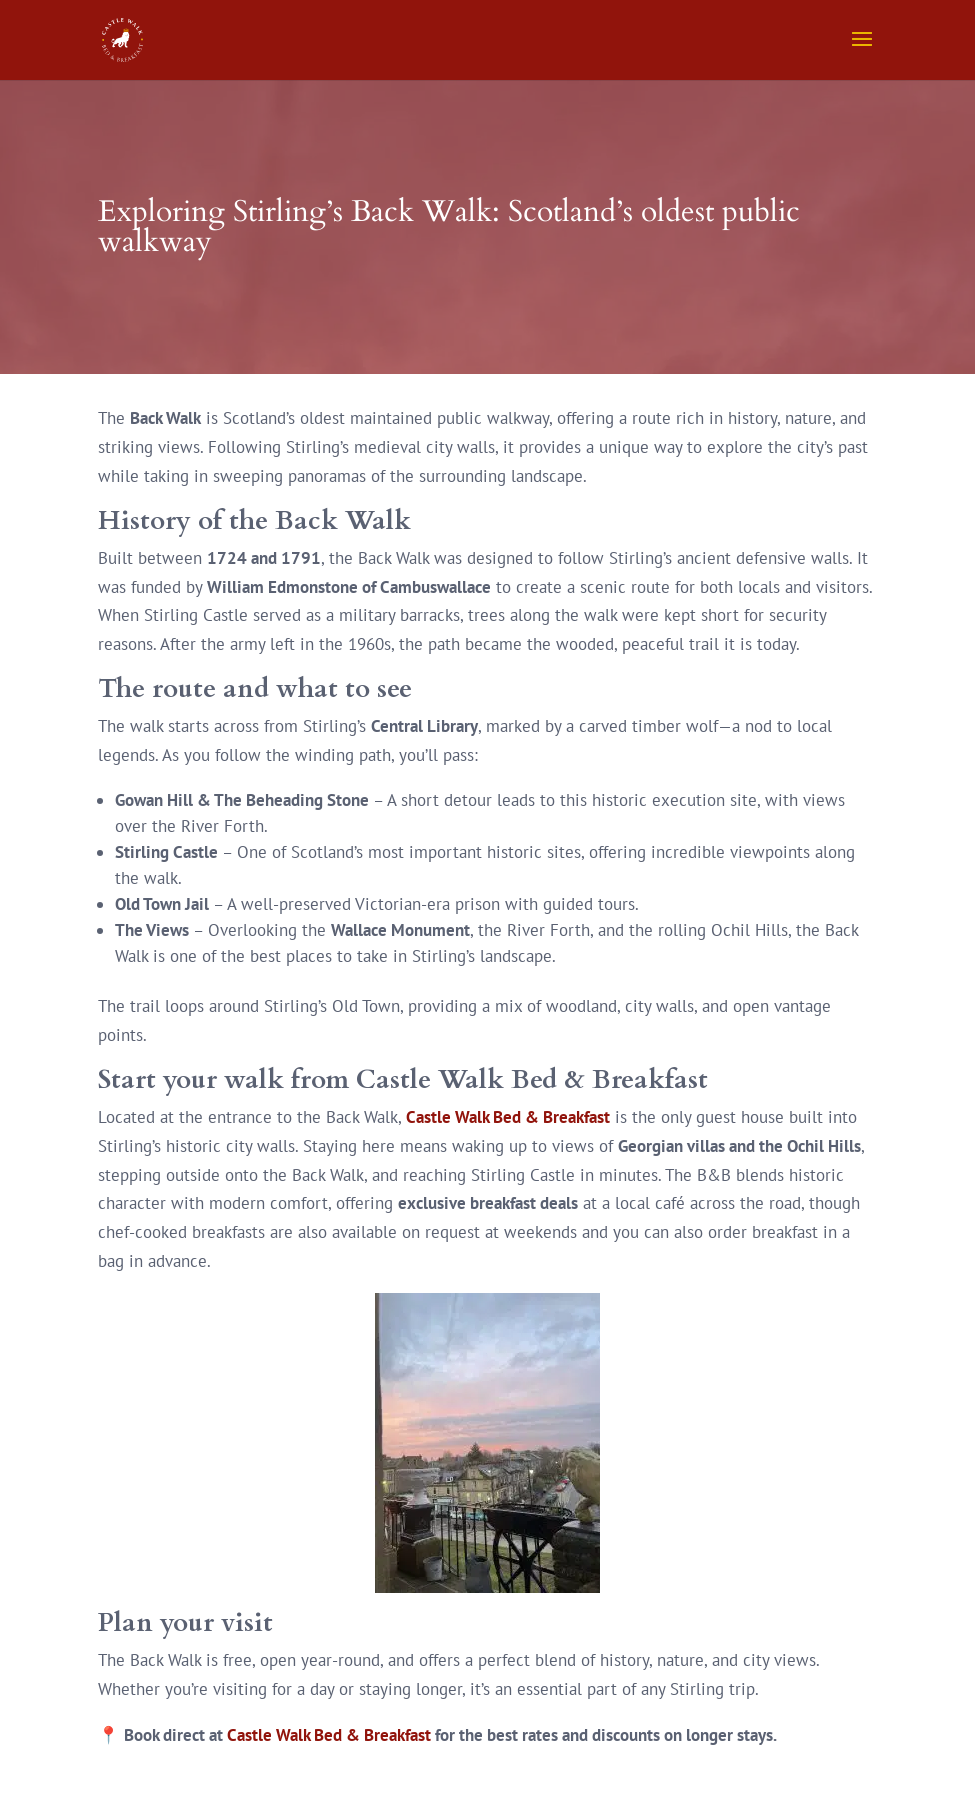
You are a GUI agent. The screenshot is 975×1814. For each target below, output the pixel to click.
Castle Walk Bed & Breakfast (508, 1117)
